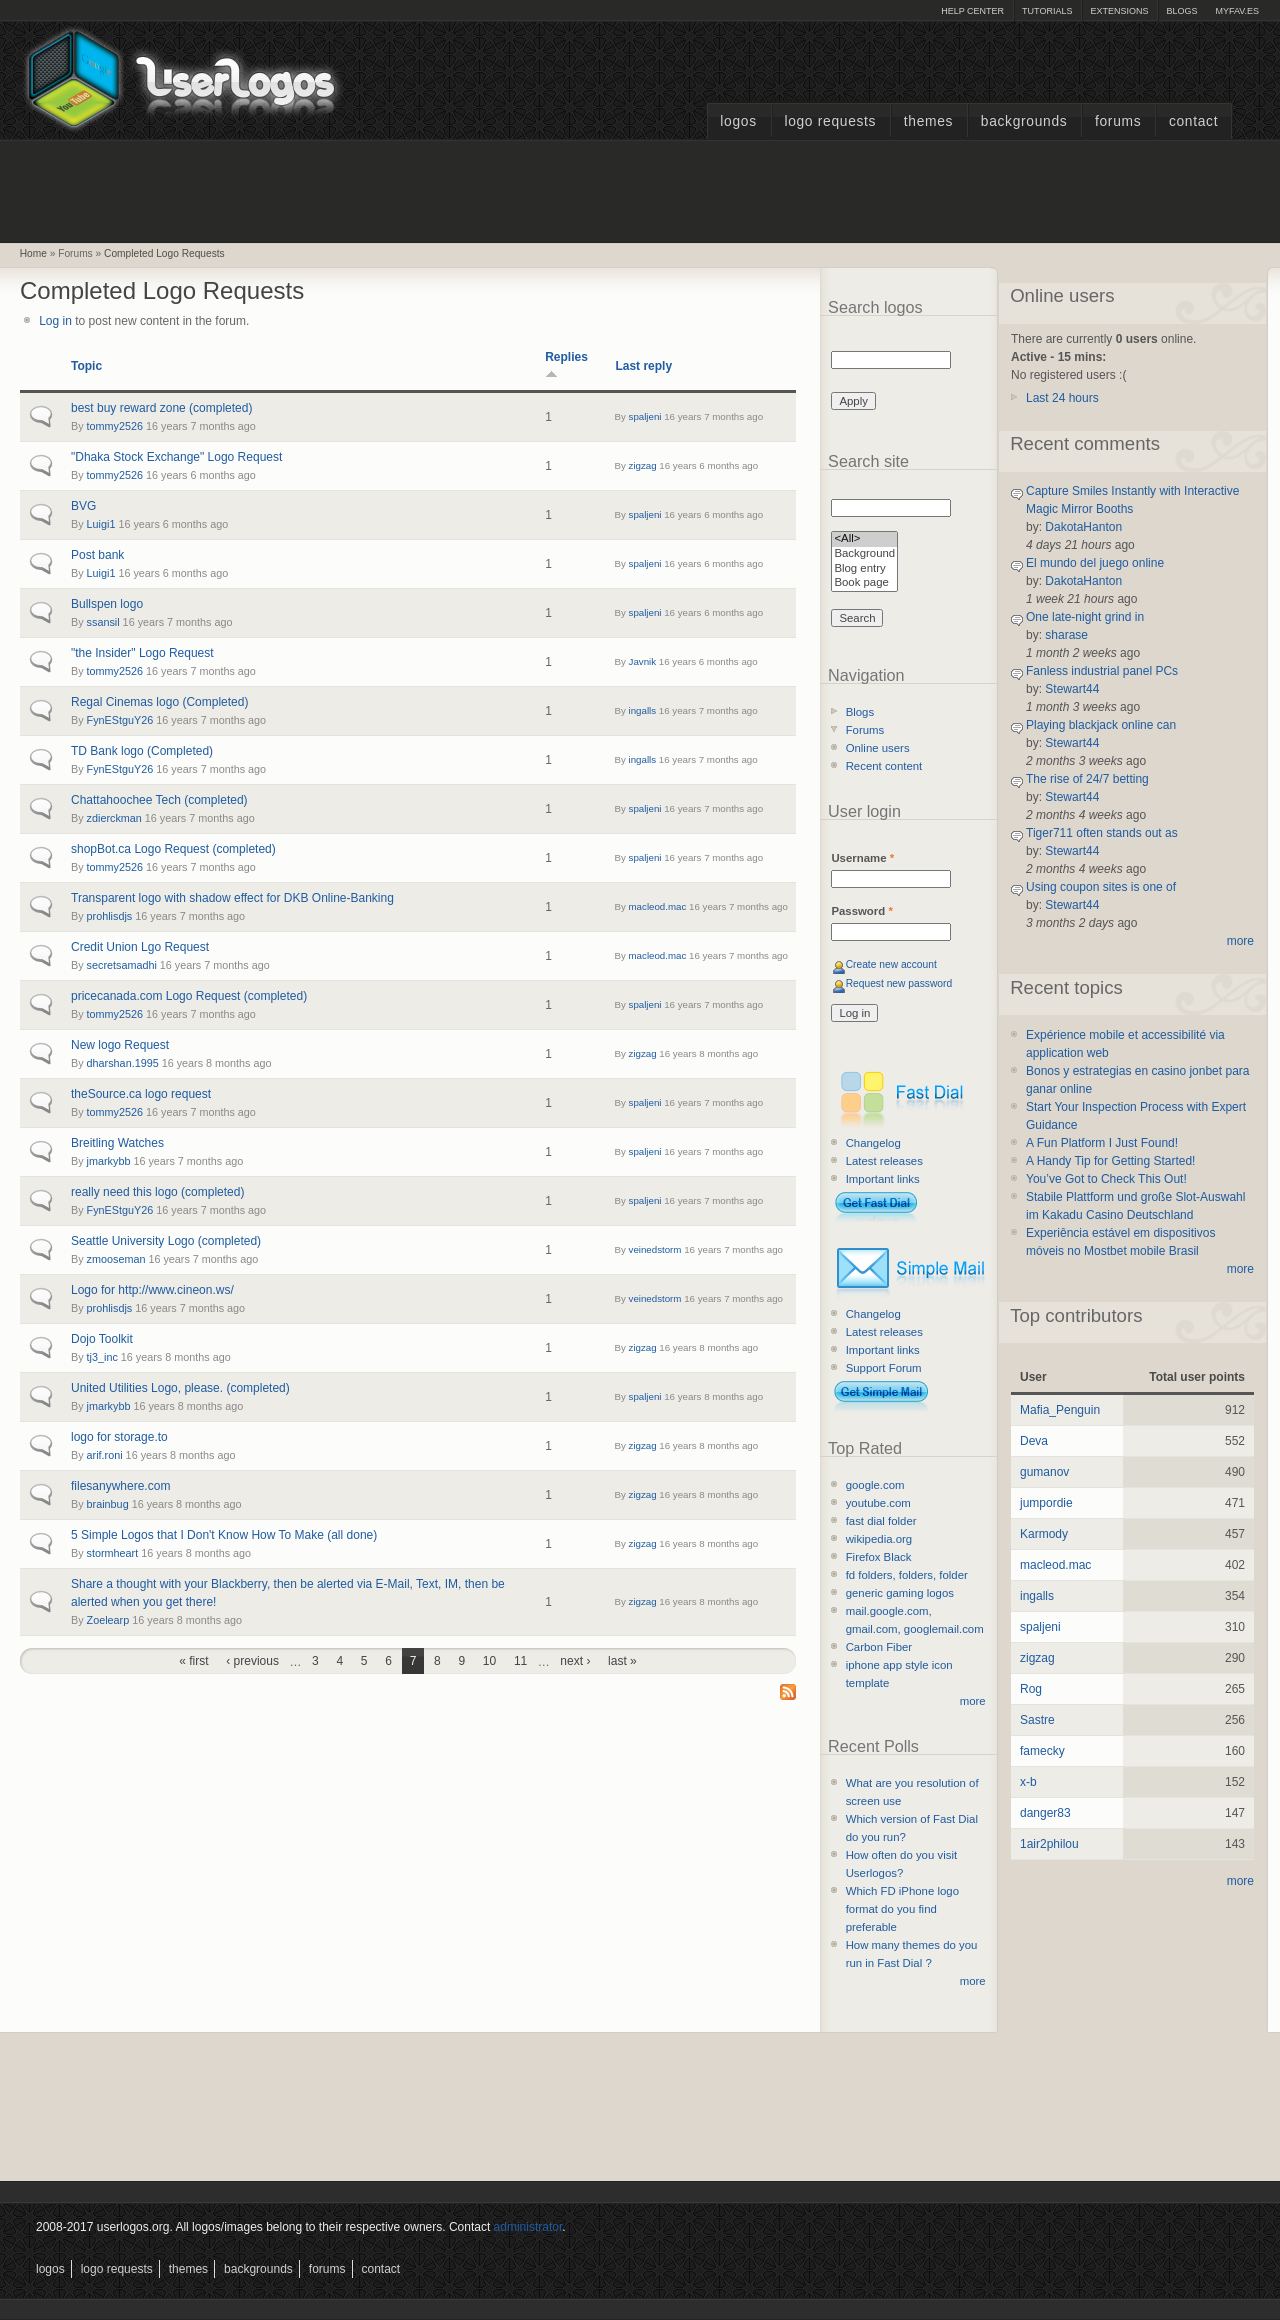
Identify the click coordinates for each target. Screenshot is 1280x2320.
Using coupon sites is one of (1101, 887)
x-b (1028, 1782)
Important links (883, 1179)
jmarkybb (109, 1161)
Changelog (873, 1143)
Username (862, 858)
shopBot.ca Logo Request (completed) (173, 849)
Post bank (97, 555)
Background (864, 554)
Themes (928, 121)
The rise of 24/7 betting (1087, 779)
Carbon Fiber (879, 1647)
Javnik (643, 661)
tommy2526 (115, 426)
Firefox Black (879, 1557)
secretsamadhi (122, 965)
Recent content (884, 766)
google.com (875, 1485)
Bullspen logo (107, 604)
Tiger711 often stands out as (1102, 833)
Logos (738, 121)
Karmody (1044, 1534)
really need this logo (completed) (157, 1192)
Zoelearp (108, 1620)
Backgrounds (1024, 121)
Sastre (1037, 1720)
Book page (864, 583)
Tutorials (1047, 11)
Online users (878, 748)
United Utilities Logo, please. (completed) (180, 1388)
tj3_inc (102, 1357)
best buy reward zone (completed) (161, 408)
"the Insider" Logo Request (142, 653)
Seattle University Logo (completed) (166, 1241)
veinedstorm (655, 1249)
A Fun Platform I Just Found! (1102, 1143)
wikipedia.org (879, 1539)
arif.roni (105, 1455)
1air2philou (1049, 1844)
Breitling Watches (117, 1143)
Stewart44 (1072, 689)
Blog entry (864, 569)
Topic (86, 366)
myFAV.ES (1237, 11)
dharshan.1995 (123, 1063)
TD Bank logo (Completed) (142, 751)
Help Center (972, 11)
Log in (55, 321)
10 (489, 1661)
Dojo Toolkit (102, 1339)
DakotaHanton (1083, 527)
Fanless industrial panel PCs (1102, 671)
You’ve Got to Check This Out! (1106, 1179)
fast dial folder (881, 1521)
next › (575, 1661)
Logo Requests (830, 121)
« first (193, 1661)
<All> (864, 539)
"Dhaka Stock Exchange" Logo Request (176, 457)
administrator (528, 2227)
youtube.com (878, 1503)
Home (33, 253)
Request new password (899, 983)
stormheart (113, 1553)
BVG (83, 506)
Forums (1118, 121)
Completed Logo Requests (164, 253)
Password (861, 911)
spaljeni (645, 416)
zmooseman (116, 1259)
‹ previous (252, 1661)
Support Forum (884, 1368)
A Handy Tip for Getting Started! (1110, 1161)
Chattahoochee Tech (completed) (159, 800)
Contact (1193, 121)
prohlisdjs (110, 916)
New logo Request (120, 1045)
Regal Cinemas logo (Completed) (159, 702)
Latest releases (884, 1161)
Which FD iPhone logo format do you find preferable (902, 1909)
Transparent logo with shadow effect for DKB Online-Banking (232, 898)
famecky (1042, 1751)
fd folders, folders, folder (907, 1575)
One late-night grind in (1085, 617)
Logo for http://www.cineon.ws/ (152, 1290)
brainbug (108, 1504)
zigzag (643, 465)
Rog (1031, 1689)
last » (622, 1661)
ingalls (643, 710)
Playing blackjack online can (1101, 725)
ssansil (103, 622)
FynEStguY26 (120, 720)
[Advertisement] (640, 189)
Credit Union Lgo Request (140, 947)
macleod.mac (658, 906)
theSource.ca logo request (141, 1094)
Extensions (1119, 11)
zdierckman (114, 818)
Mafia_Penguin (1060, 1410)
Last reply (643, 366)
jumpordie (1046, 1503)
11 (520, 1661)
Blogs (1181, 11)
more (973, 1701)
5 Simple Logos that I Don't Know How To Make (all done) (224, 1535)
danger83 (1045, 1813)
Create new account (891, 964)
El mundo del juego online (1095, 563)
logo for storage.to (119, 1437)
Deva (1034, 1441)
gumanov (1044, 1472)
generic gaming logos (900, 1593)
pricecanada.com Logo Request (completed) (189, 996)
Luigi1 (101, 524)
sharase (1066, 635)
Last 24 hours (1062, 398)
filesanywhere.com (120, 1486)
